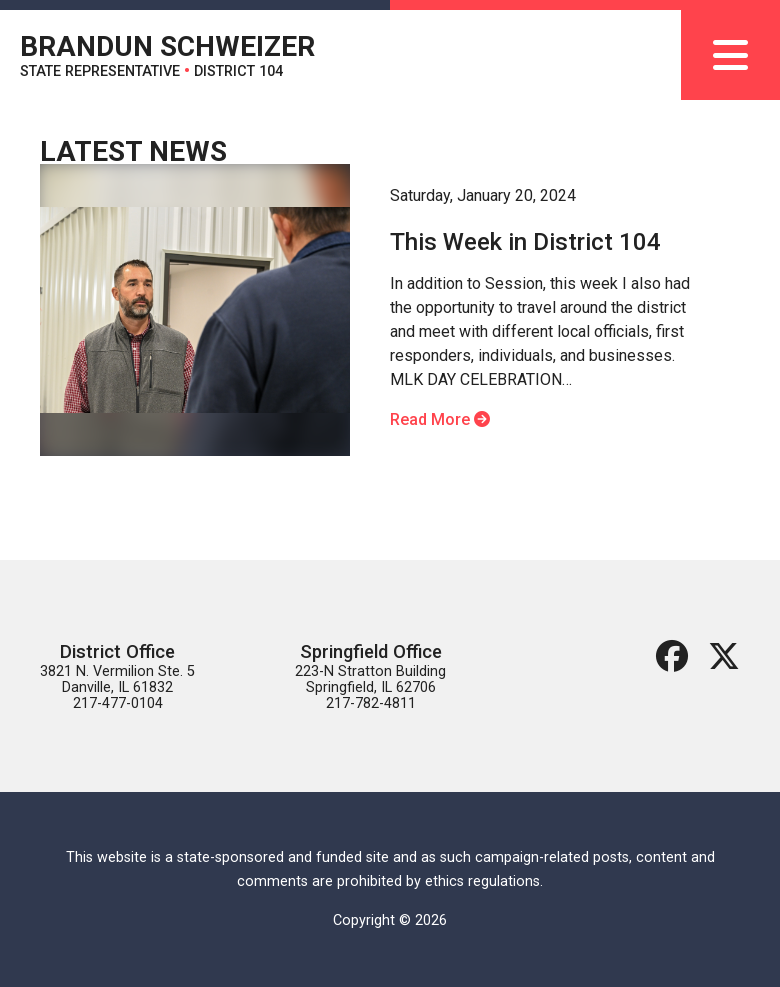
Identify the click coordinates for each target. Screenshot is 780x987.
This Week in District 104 (525, 242)
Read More (440, 419)
